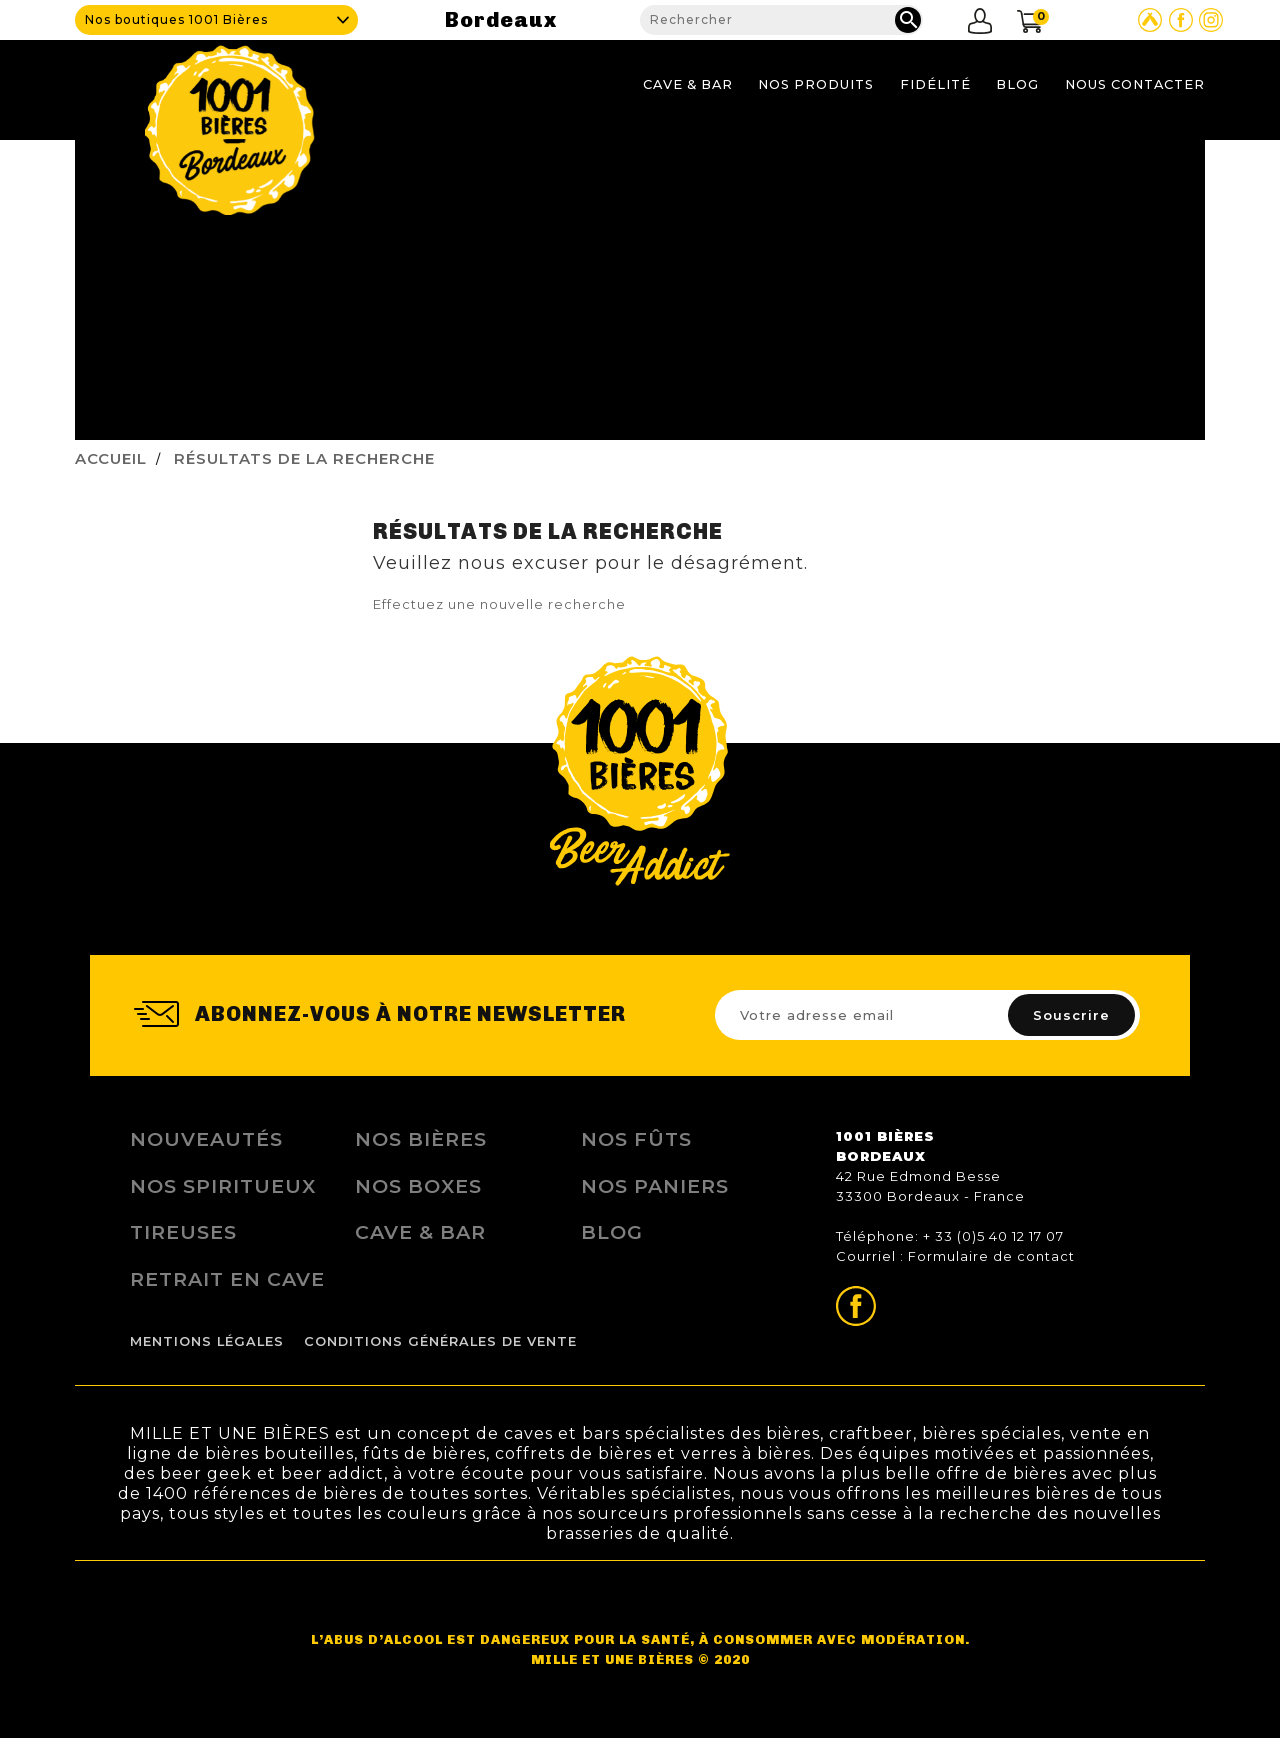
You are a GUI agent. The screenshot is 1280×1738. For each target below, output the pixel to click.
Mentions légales (207, 1341)
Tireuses (183, 1232)
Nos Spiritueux (223, 1186)
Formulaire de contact (991, 1256)
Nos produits (816, 84)
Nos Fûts (636, 1139)
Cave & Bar (688, 84)
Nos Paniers (655, 1186)
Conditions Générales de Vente (440, 1341)
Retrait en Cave (227, 1279)
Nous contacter (1135, 84)
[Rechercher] (781, 20)
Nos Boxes (418, 1186)
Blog (1017, 84)
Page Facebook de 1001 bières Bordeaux (1181, 20)
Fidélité (935, 84)
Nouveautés (206, 1139)
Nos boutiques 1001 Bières (176, 19)
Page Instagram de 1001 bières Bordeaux (1211, 20)
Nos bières (421, 1139)
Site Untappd (1150, 20)
